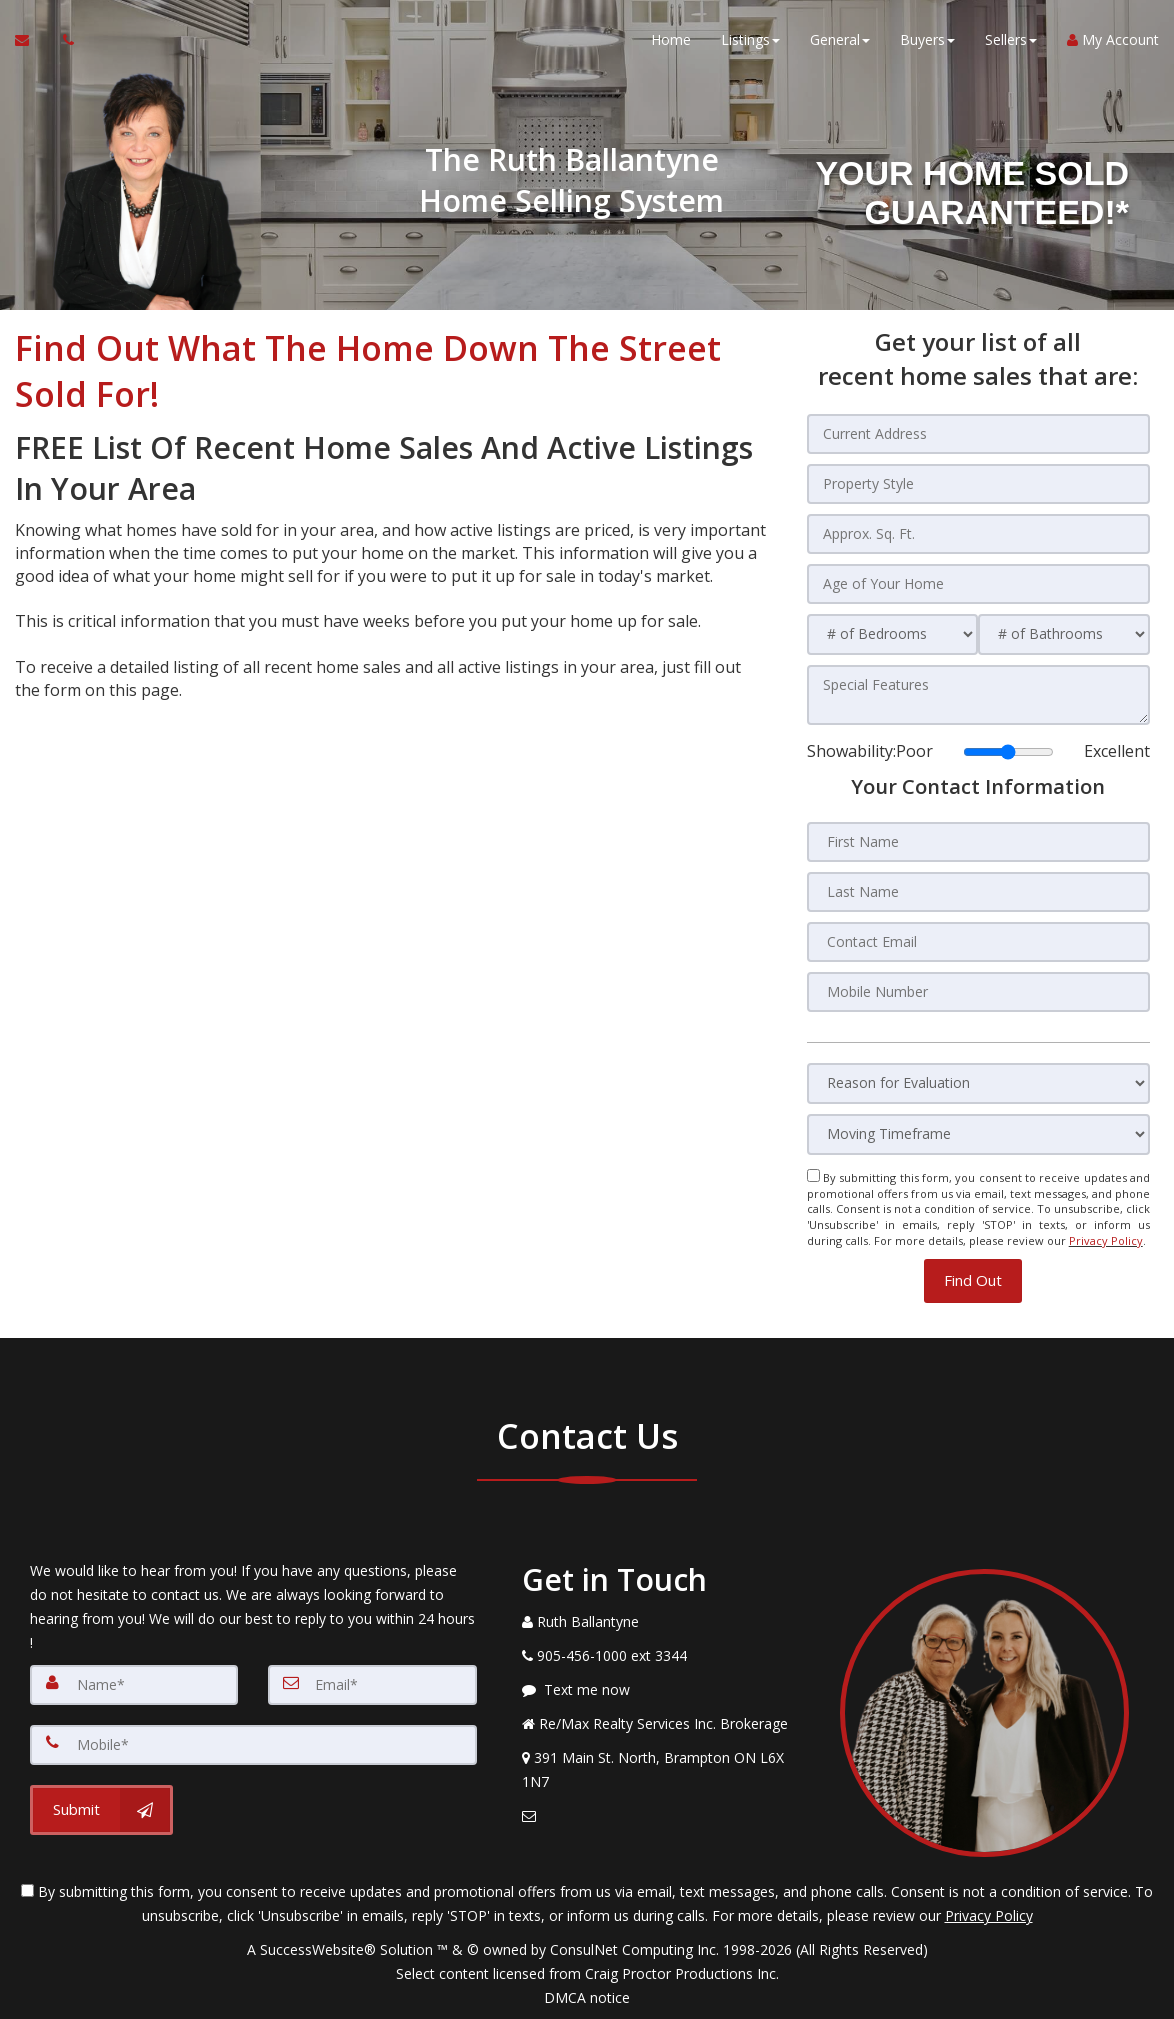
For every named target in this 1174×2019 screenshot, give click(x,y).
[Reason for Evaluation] (978, 1083)
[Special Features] (978, 695)
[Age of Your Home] (978, 584)
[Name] (134, 1684)
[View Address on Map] (666, 1769)
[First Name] (978, 842)
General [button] (840, 39)
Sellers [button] (1011, 39)
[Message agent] (666, 1689)
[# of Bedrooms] (893, 634)
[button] (973, 1279)
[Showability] (1008, 752)
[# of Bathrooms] (1064, 634)
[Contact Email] (978, 942)
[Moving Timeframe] (978, 1134)
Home (671, 39)
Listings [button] (750, 39)
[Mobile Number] (978, 992)
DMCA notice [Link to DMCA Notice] (587, 1996)
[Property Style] (978, 484)
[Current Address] (978, 434)
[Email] (372, 1684)
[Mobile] (253, 1744)
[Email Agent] (31, 40)
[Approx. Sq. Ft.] (978, 534)
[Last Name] (978, 892)
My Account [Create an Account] (1113, 39)
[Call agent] (63, 40)
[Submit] (101, 1809)
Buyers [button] (927, 39)
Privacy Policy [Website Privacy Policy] (1106, 1240)
